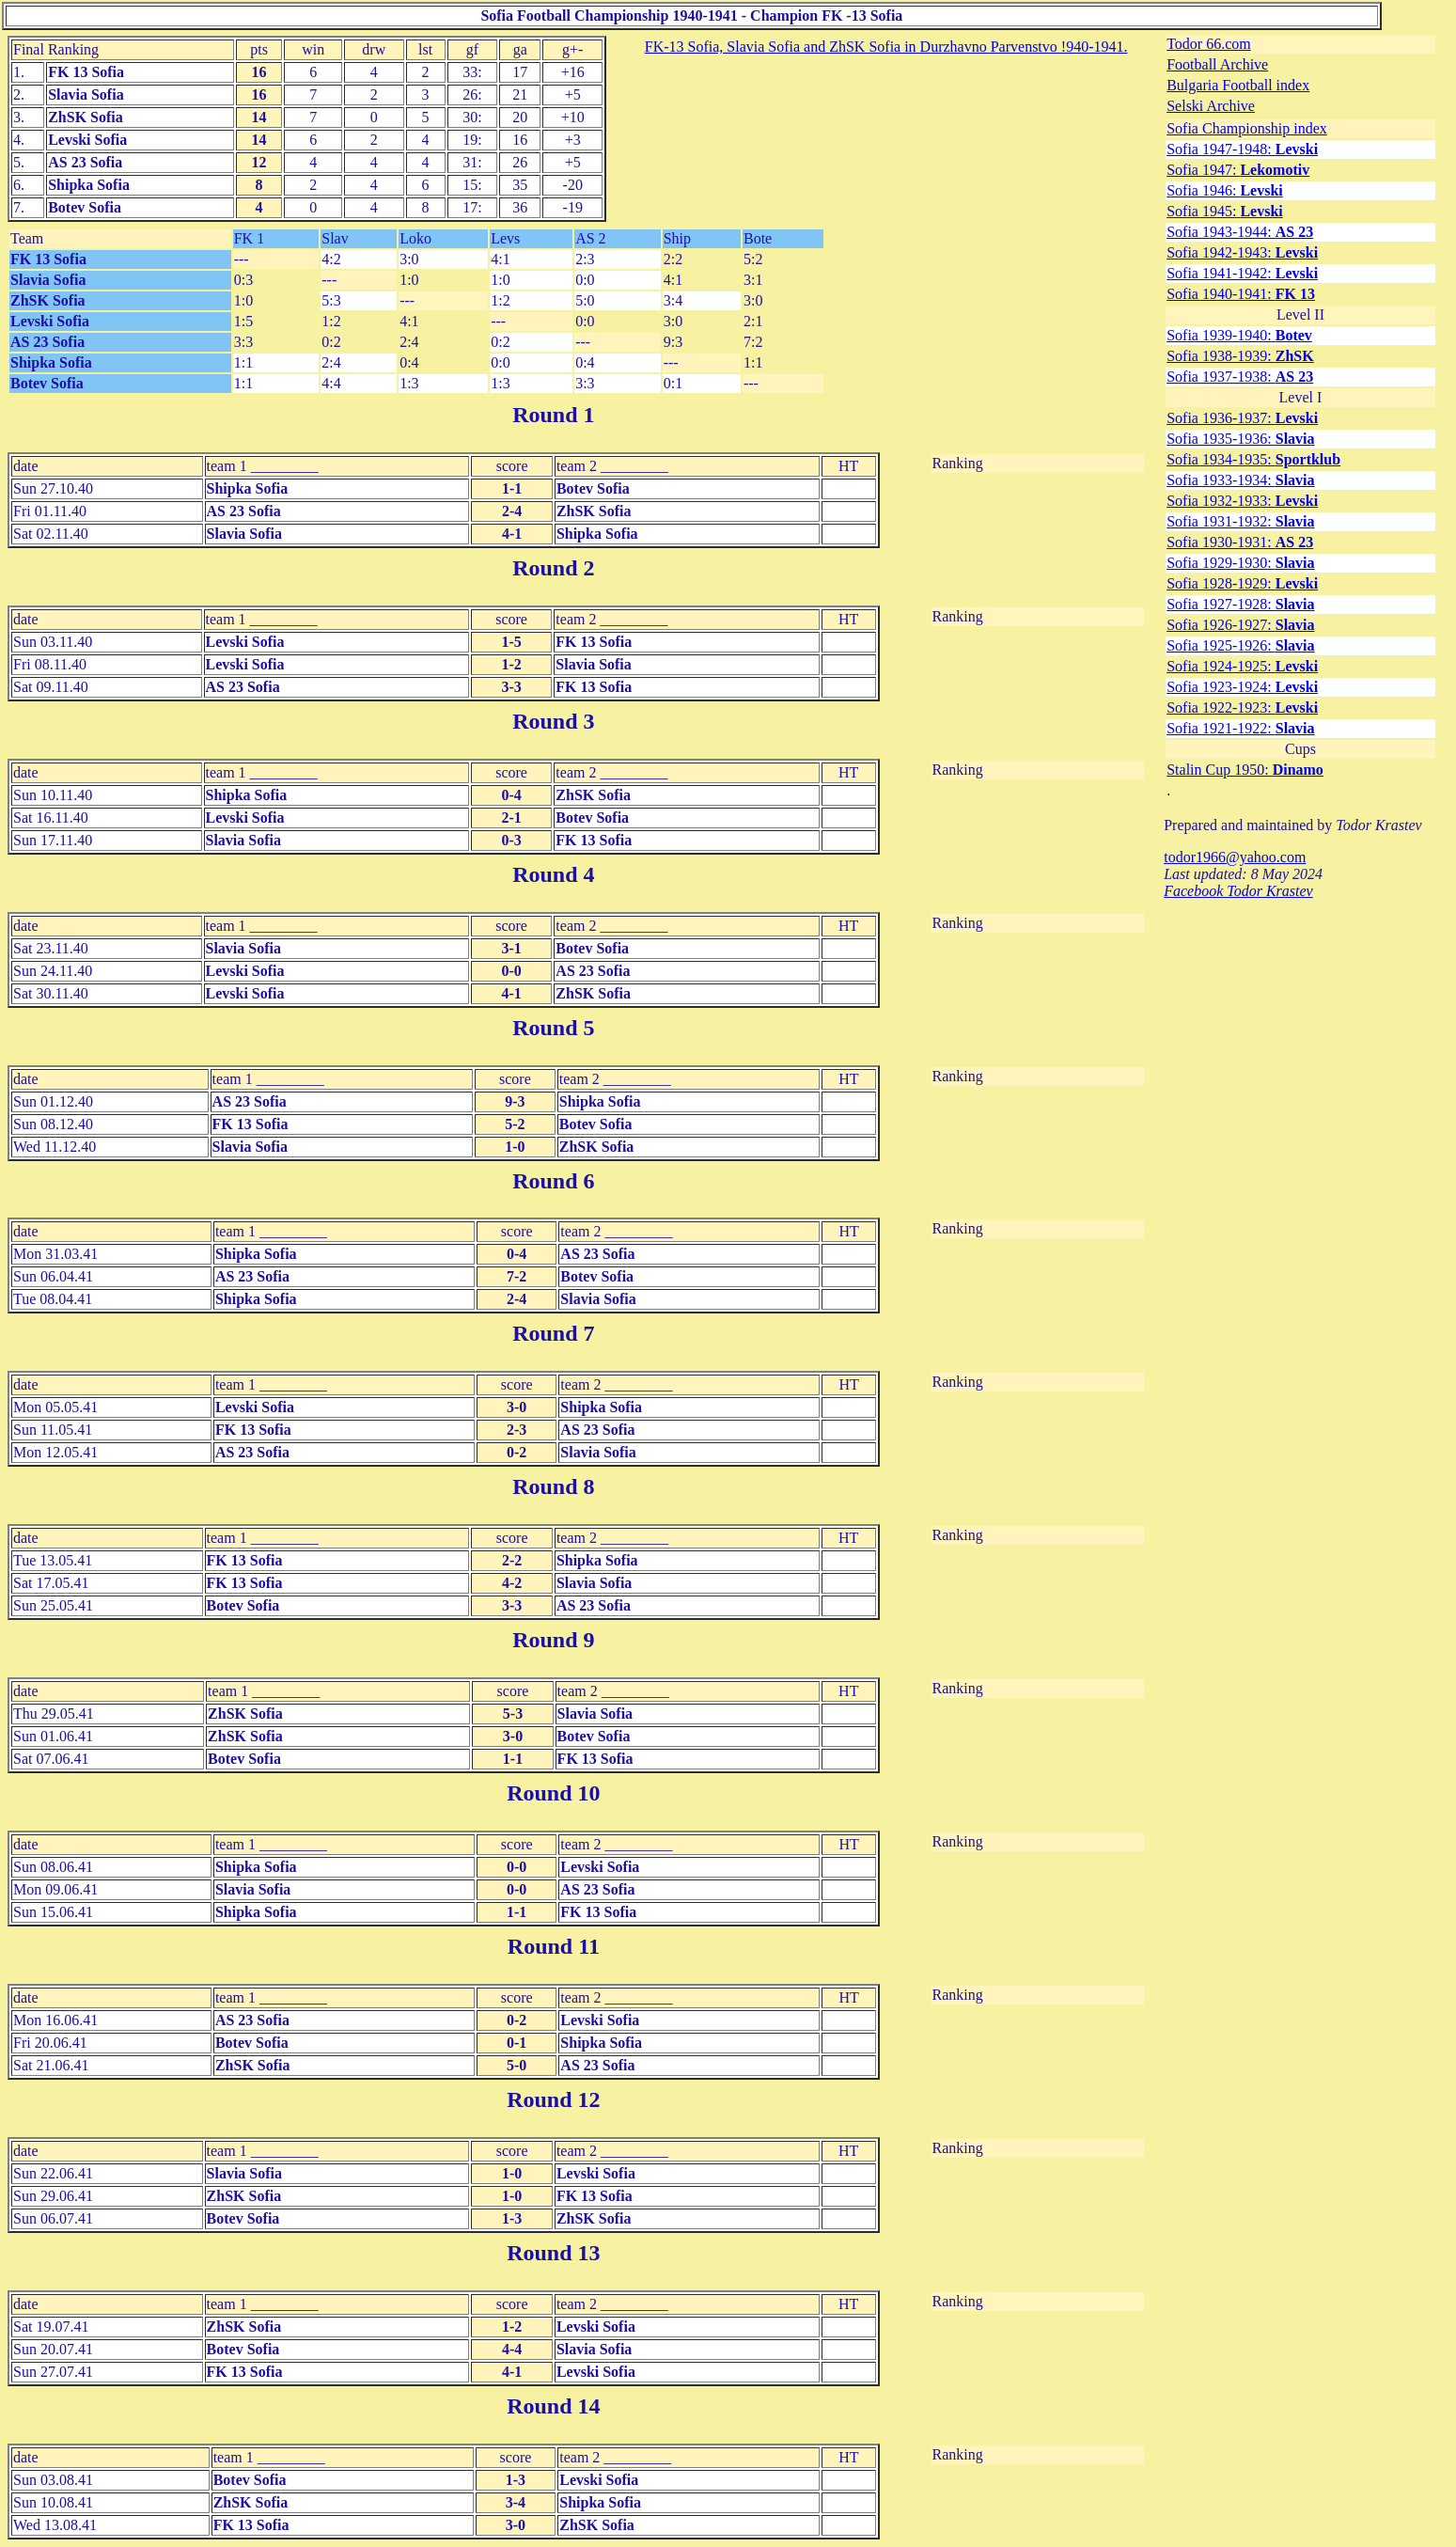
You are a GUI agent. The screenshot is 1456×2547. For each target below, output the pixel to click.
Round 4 (553, 874)
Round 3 (553, 721)
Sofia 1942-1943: (1242, 252)
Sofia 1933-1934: (1240, 480)
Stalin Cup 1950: (1244, 770)
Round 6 (553, 1181)
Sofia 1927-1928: (1240, 604)
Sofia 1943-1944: (1239, 232)
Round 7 (553, 1333)
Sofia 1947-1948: (1242, 149)
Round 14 (553, 2406)
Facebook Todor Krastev (1238, 891)
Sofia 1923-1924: (1242, 687)
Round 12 (553, 2099)
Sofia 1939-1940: (1239, 335)
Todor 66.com (1208, 44)
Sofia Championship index (1246, 128)
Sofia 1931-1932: (1240, 521)
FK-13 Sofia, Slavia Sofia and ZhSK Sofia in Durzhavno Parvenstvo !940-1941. (886, 47)
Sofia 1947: (1237, 170)
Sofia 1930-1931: (1239, 542)
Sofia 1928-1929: (1242, 583)
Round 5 (553, 1027)
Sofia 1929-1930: (1240, 563)
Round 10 (553, 1793)
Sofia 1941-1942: (1242, 273)
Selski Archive (1210, 106)
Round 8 (553, 1486)
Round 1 (553, 414)
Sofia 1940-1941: (1240, 294)
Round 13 (553, 2252)
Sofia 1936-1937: (1242, 418)
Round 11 (554, 1946)
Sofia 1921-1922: (1240, 728)
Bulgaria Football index (1237, 85)
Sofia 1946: (1224, 190)
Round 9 (553, 1639)
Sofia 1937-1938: (1239, 377)
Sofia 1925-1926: (1240, 645)
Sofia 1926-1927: (1240, 625)
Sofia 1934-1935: (1253, 459)
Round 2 (553, 568)
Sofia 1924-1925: (1242, 666)
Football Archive (1217, 64)
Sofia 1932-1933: (1242, 501)
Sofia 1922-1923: (1242, 707)
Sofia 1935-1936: (1240, 439)
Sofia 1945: (1224, 211)
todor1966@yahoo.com (1235, 857)
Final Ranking (56, 49)
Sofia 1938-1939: (1239, 356)
